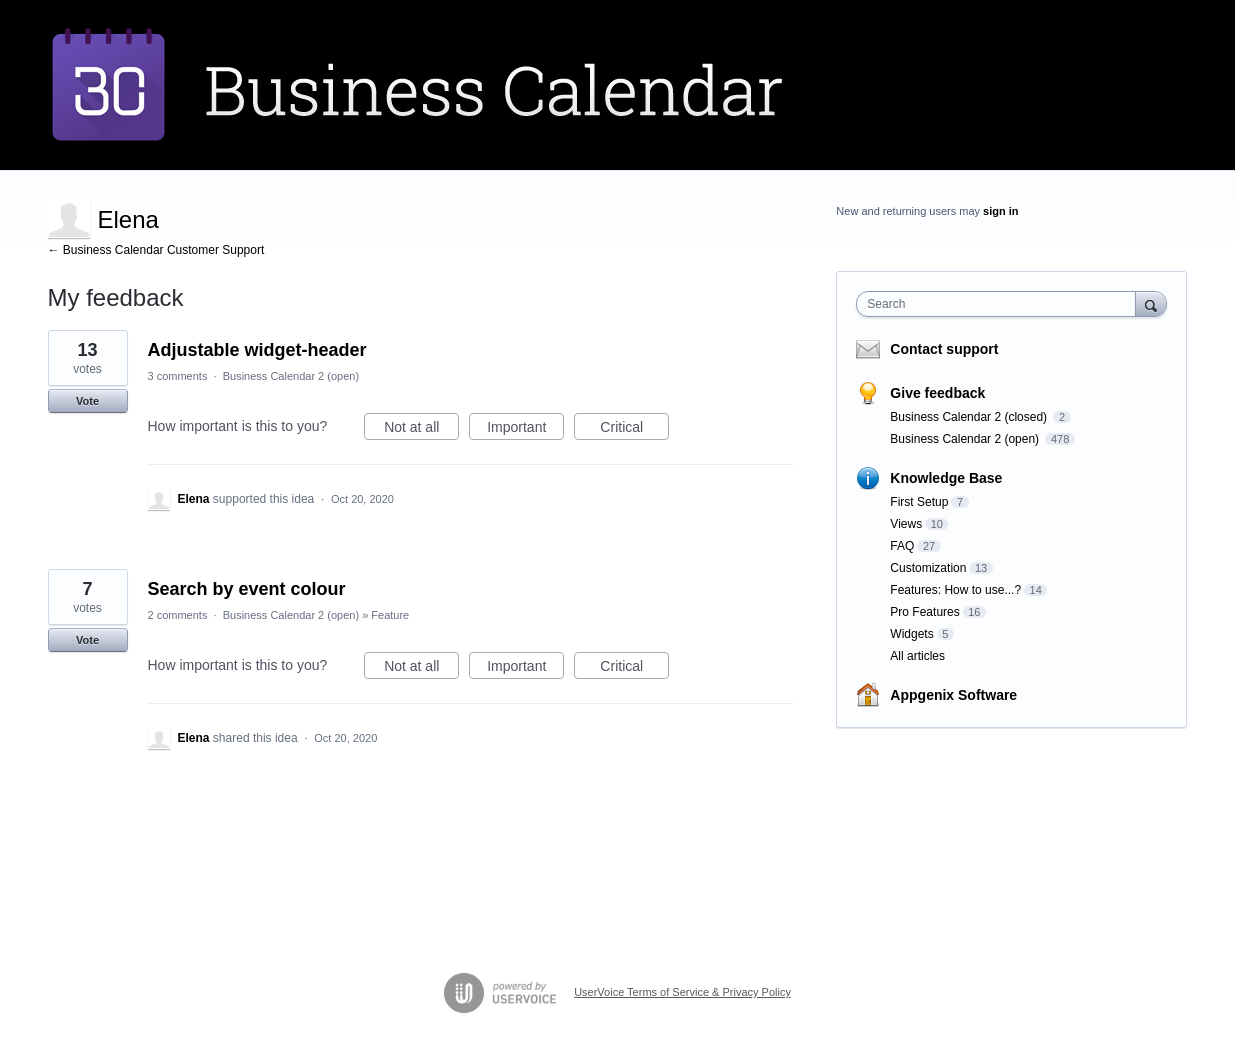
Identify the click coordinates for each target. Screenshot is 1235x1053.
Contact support (944, 349)
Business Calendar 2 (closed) (970, 417)
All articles (917, 656)
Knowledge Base (946, 478)
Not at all (421, 430)
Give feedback (937, 393)
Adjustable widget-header (257, 350)
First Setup (919, 502)
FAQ (902, 546)
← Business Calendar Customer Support (156, 250)
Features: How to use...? (955, 590)
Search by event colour (247, 589)
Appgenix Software (953, 695)
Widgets (911, 634)
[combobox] (1000, 304)
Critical (634, 430)
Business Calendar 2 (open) (291, 376)
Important (525, 430)
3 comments (178, 376)
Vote (87, 401)
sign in (1000, 211)
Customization (928, 568)
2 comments (178, 615)
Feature (390, 615)
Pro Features (924, 612)
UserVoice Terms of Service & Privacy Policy (682, 992)
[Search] (1151, 303)
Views (906, 524)
